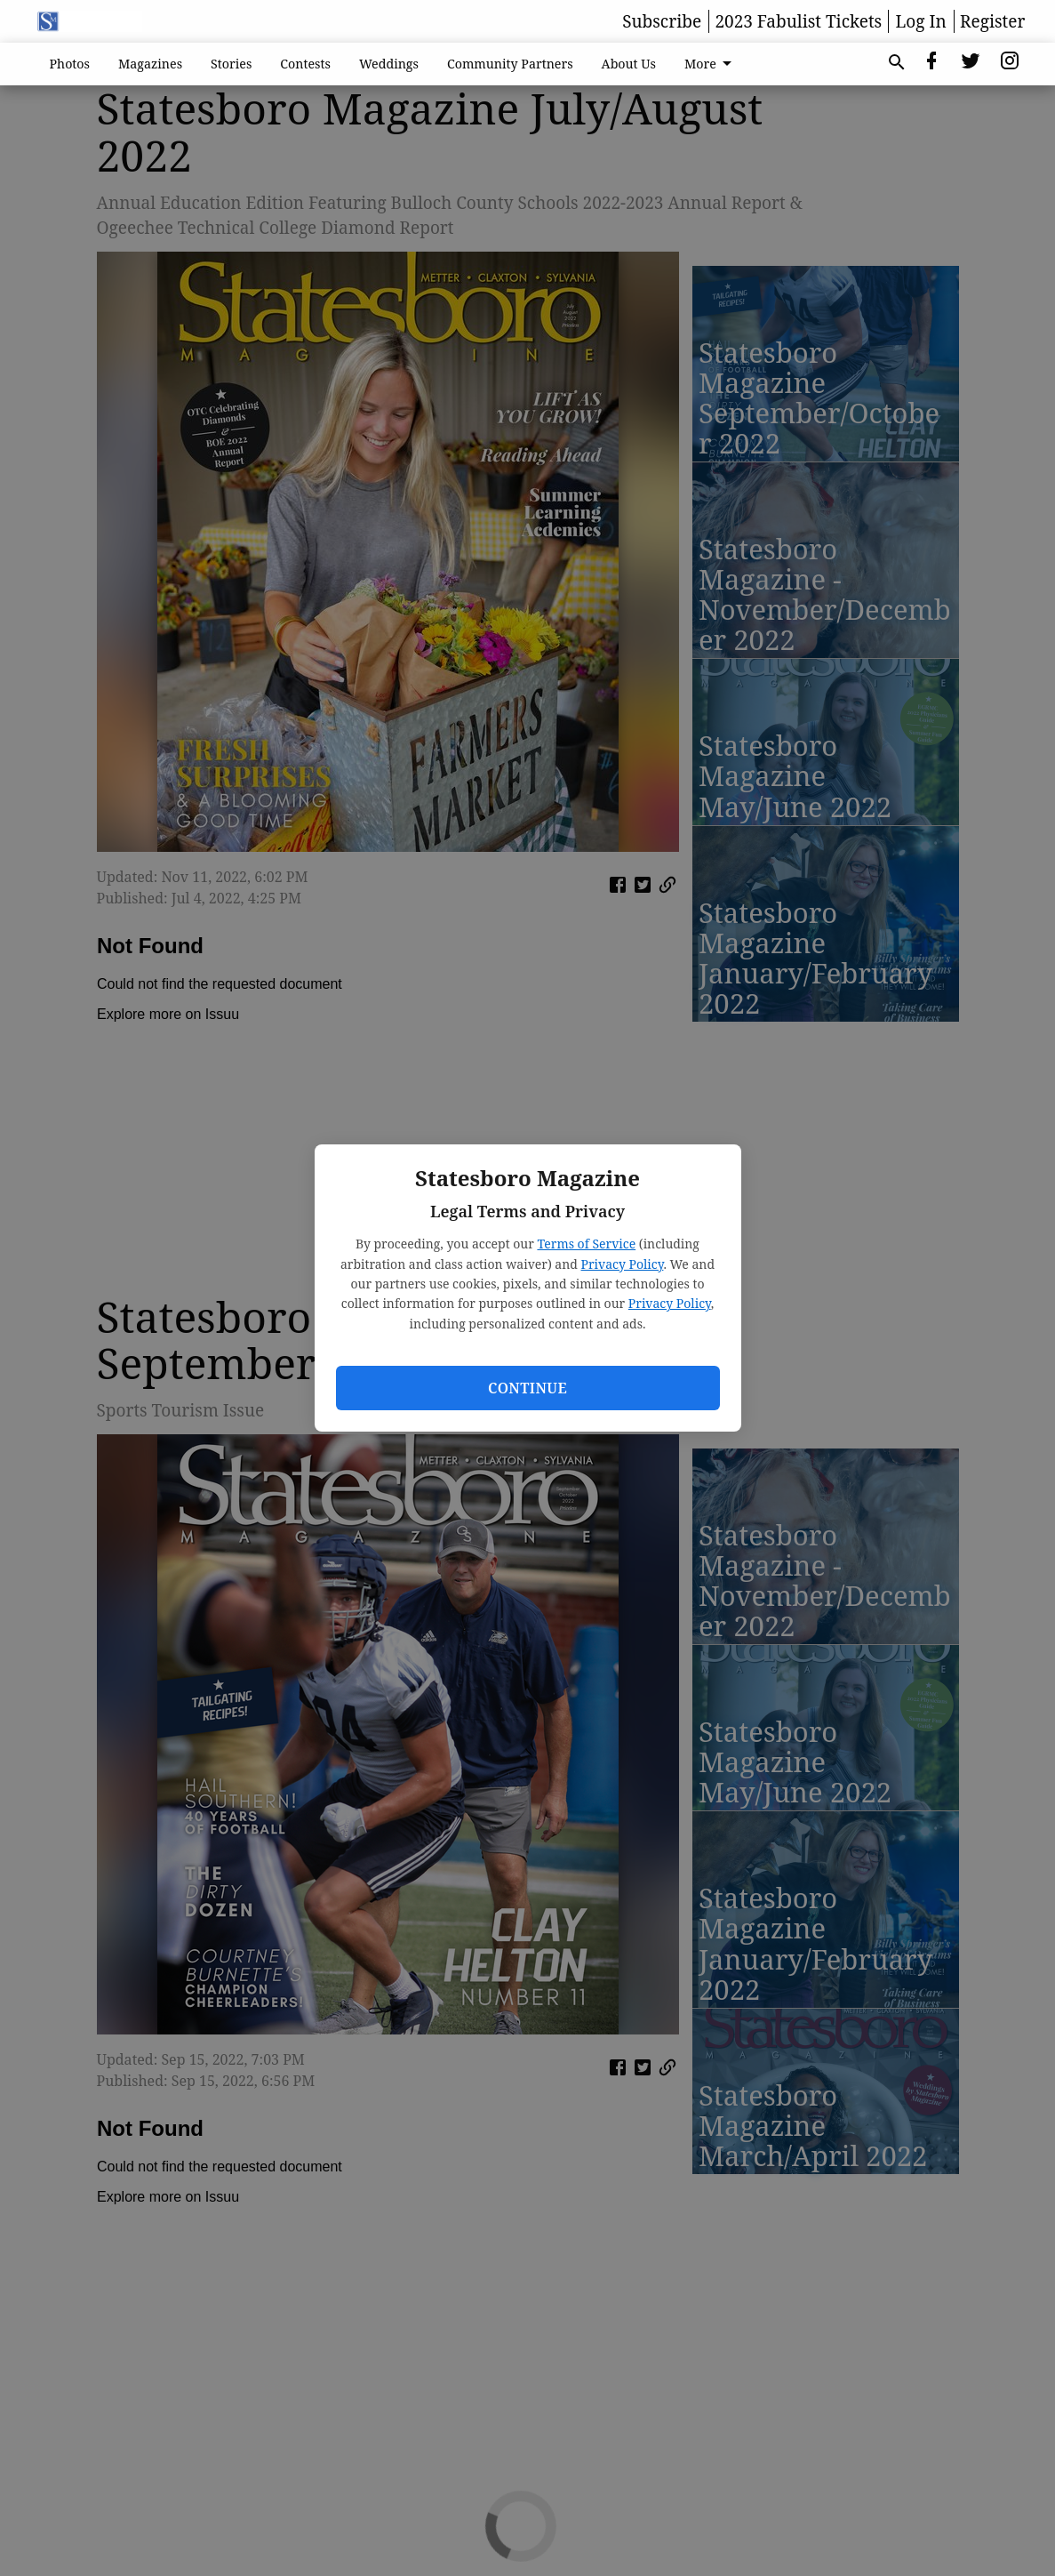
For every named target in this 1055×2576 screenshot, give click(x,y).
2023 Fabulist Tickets (798, 21)
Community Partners (510, 63)
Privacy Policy (622, 1264)
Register (992, 21)
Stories (231, 63)
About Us (629, 63)
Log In (921, 21)
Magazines (150, 63)
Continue (527, 1388)
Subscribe (661, 21)
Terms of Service (586, 1243)
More (711, 64)
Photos (70, 63)
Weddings (389, 63)
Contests (305, 63)
